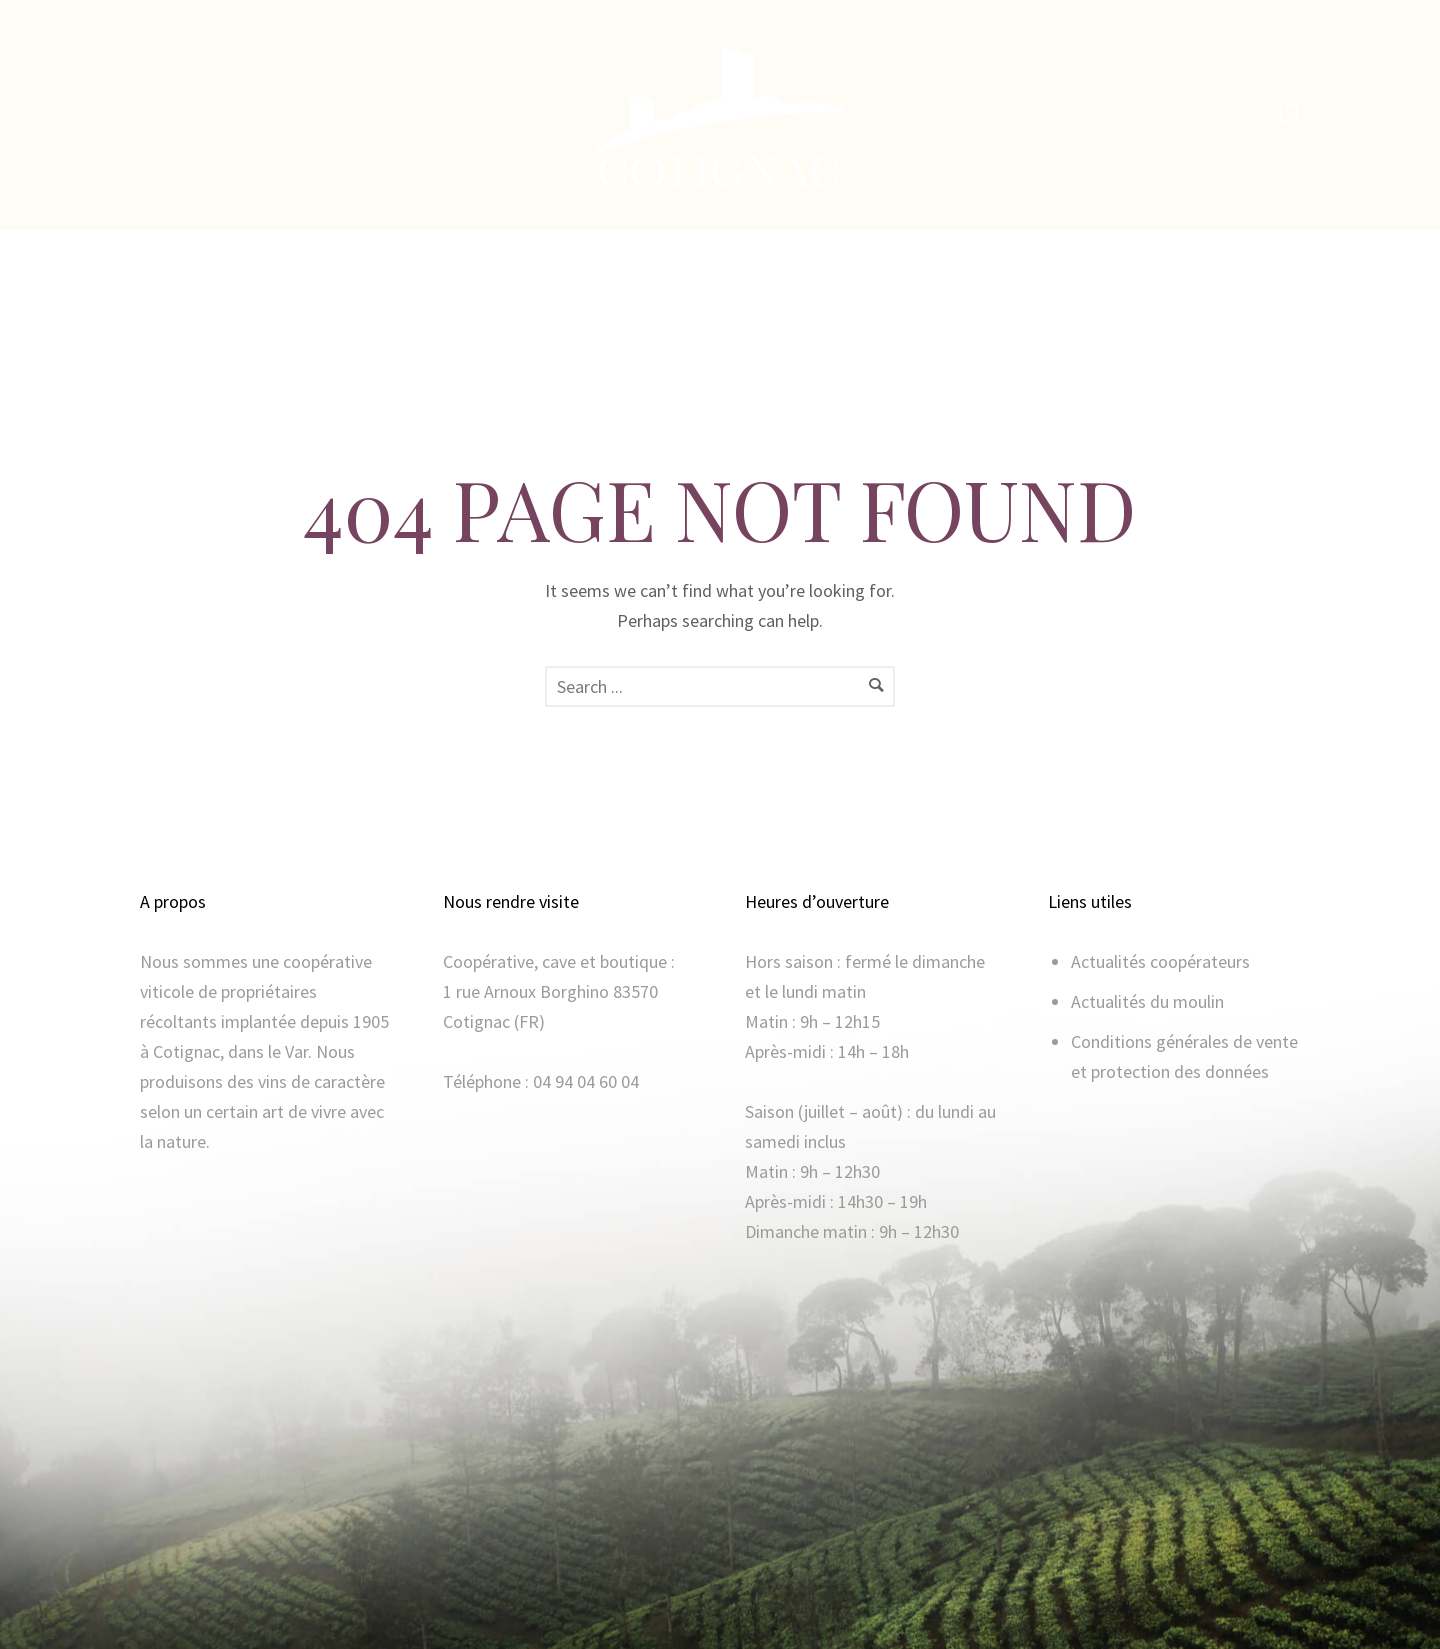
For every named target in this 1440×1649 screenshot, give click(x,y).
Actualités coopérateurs (1160, 961)
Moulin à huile (844, 255)
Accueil (438, 255)
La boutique (705, 255)
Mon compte (984, 255)
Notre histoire (563, 255)
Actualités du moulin (1147, 1001)
